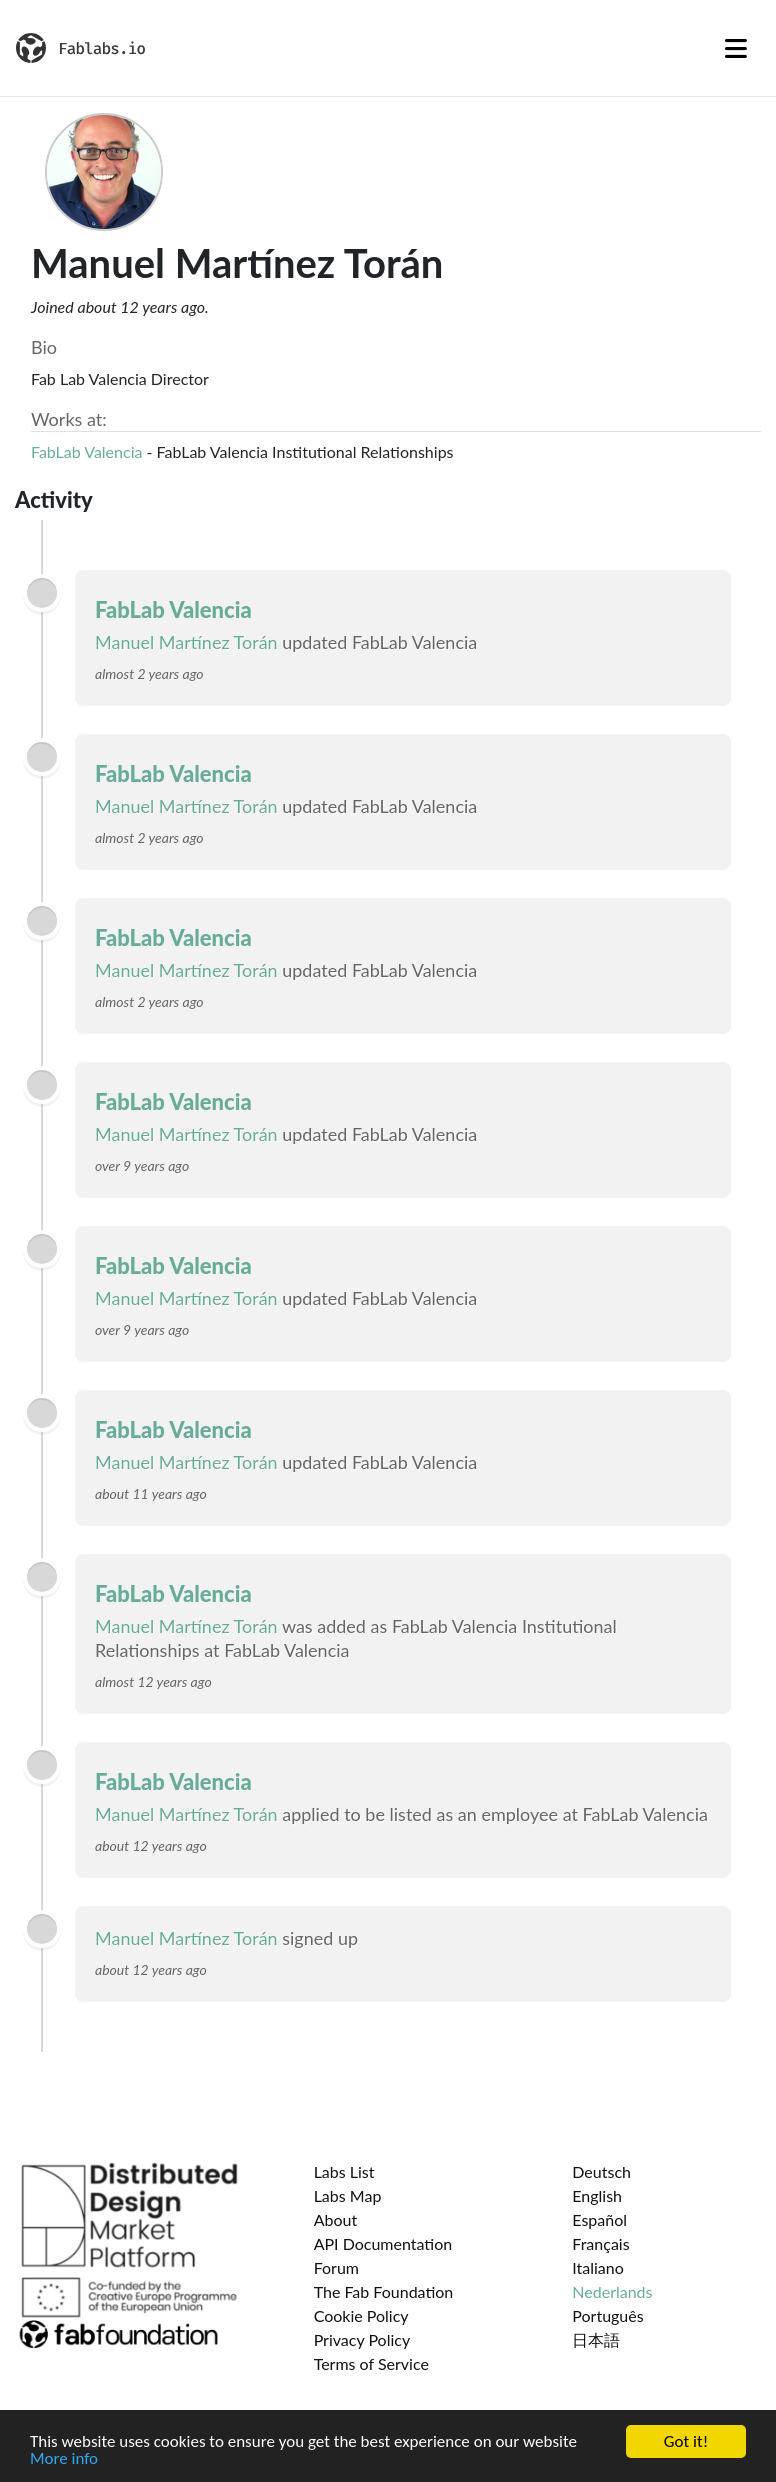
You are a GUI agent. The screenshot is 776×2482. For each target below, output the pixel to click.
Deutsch (601, 2171)
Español (599, 2219)
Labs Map (348, 2195)
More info (64, 2459)
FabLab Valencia (86, 451)
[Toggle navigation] (736, 48)
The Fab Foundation (384, 2291)
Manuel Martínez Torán (186, 642)
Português (607, 2315)
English (597, 2195)
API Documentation (383, 2243)
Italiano (598, 2267)
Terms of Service (371, 2363)
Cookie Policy (361, 2315)
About (336, 2219)
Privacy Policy (362, 2339)
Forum (336, 2267)
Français (600, 2243)
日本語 (596, 2339)
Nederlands (612, 2291)
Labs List (344, 2171)
